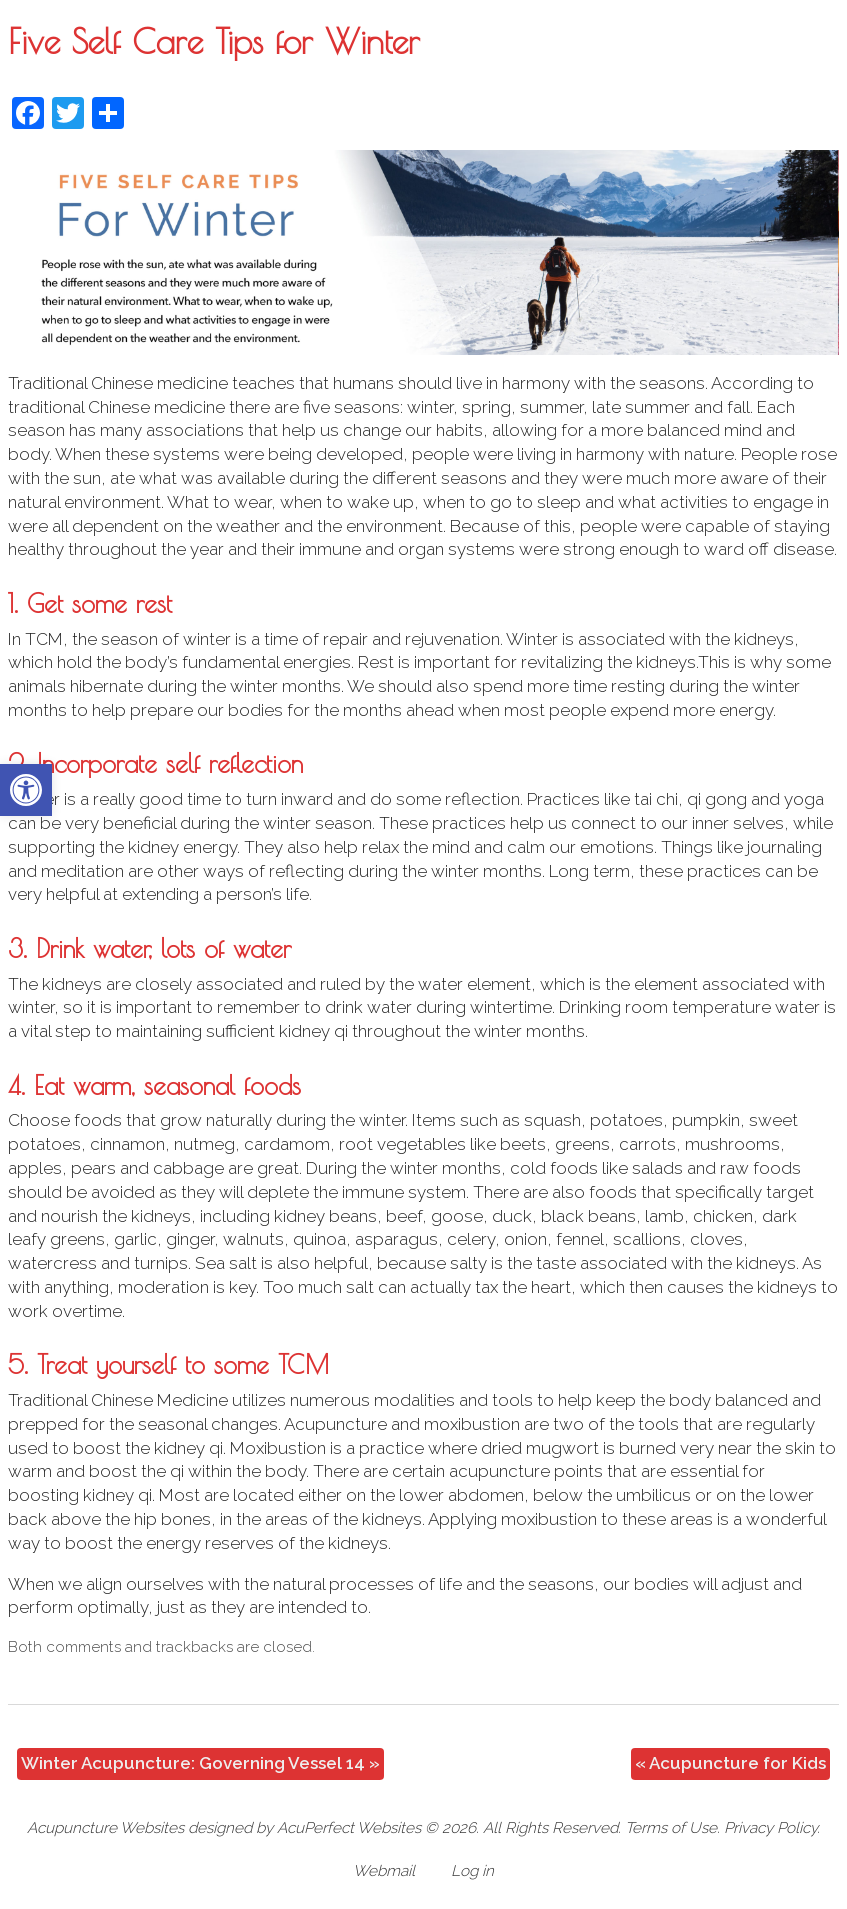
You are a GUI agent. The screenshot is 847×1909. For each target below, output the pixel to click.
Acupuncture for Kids (730, 1763)
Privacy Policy (770, 1828)
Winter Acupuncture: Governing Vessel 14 (200, 1763)
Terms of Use (671, 1828)
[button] (26, 790)
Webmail (384, 1871)
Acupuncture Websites (105, 1828)
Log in (472, 1871)
